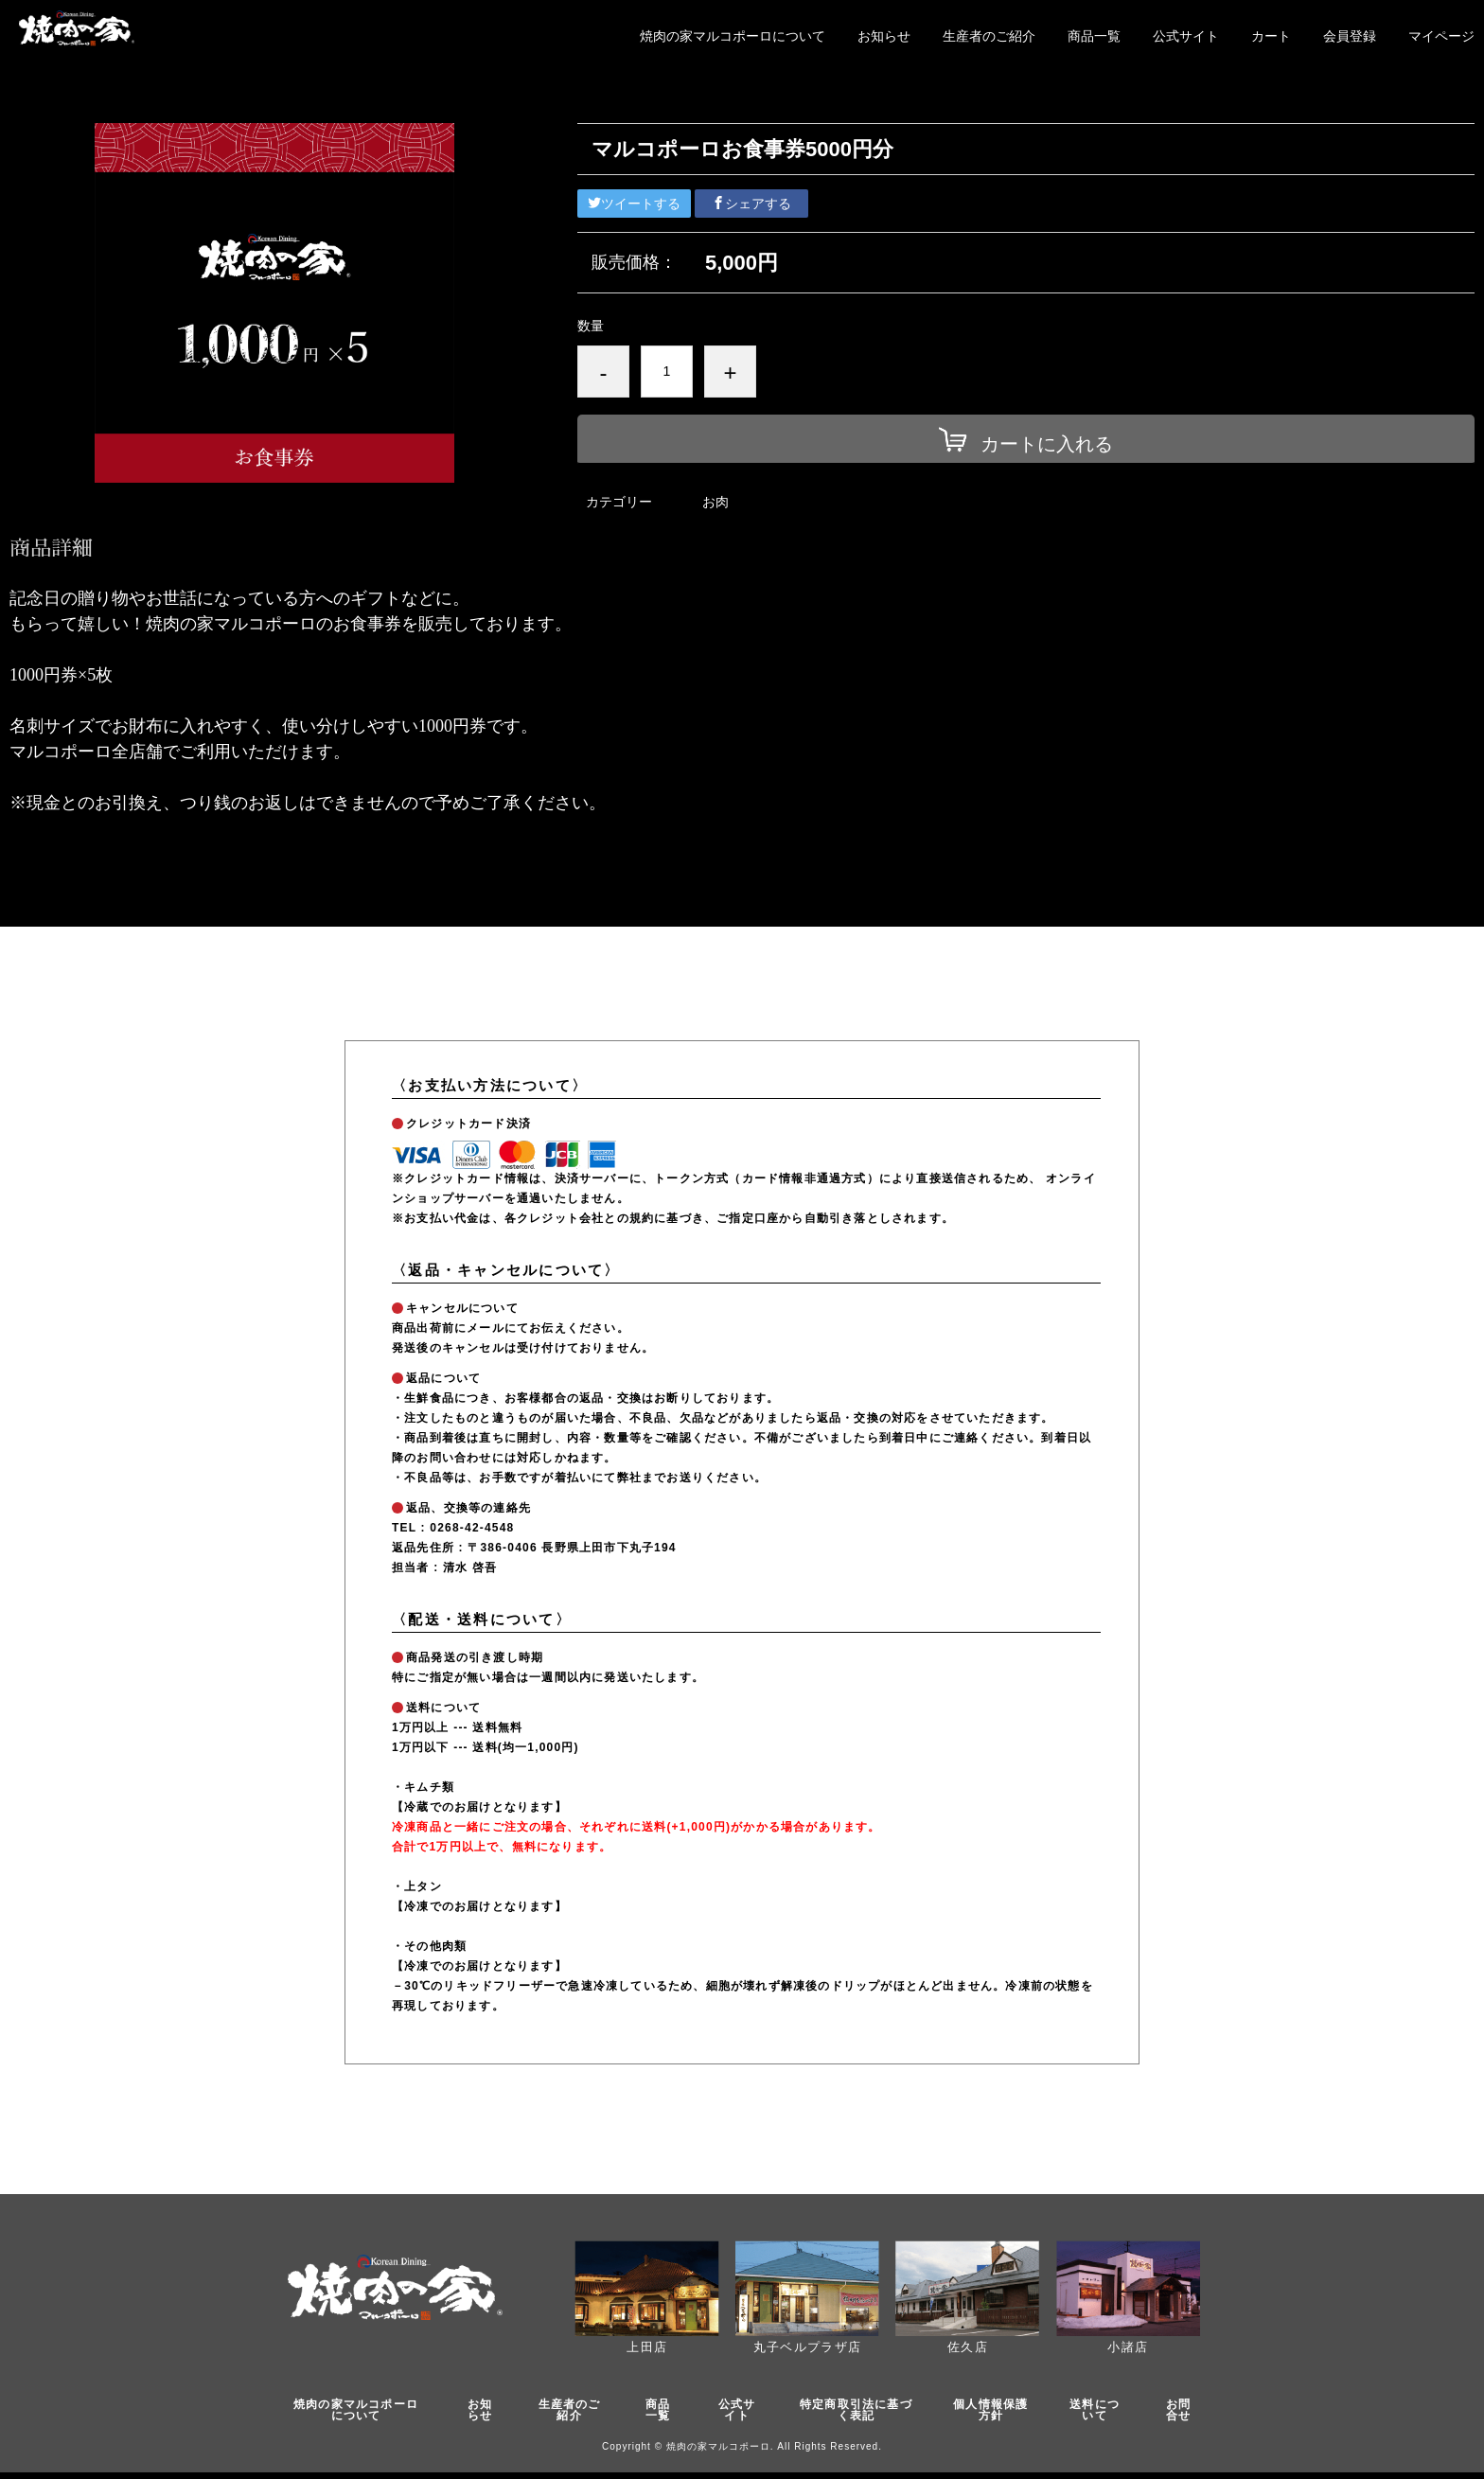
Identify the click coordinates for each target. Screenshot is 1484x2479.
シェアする (751, 203)
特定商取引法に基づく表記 (858, 2413)
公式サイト (1186, 36)
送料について (1102, 2413)
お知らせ (883, 36)
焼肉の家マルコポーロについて (732, 36)
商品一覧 (1094, 36)
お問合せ (1182, 2413)
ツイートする (634, 203)
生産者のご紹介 (989, 36)
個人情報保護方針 (999, 2413)
